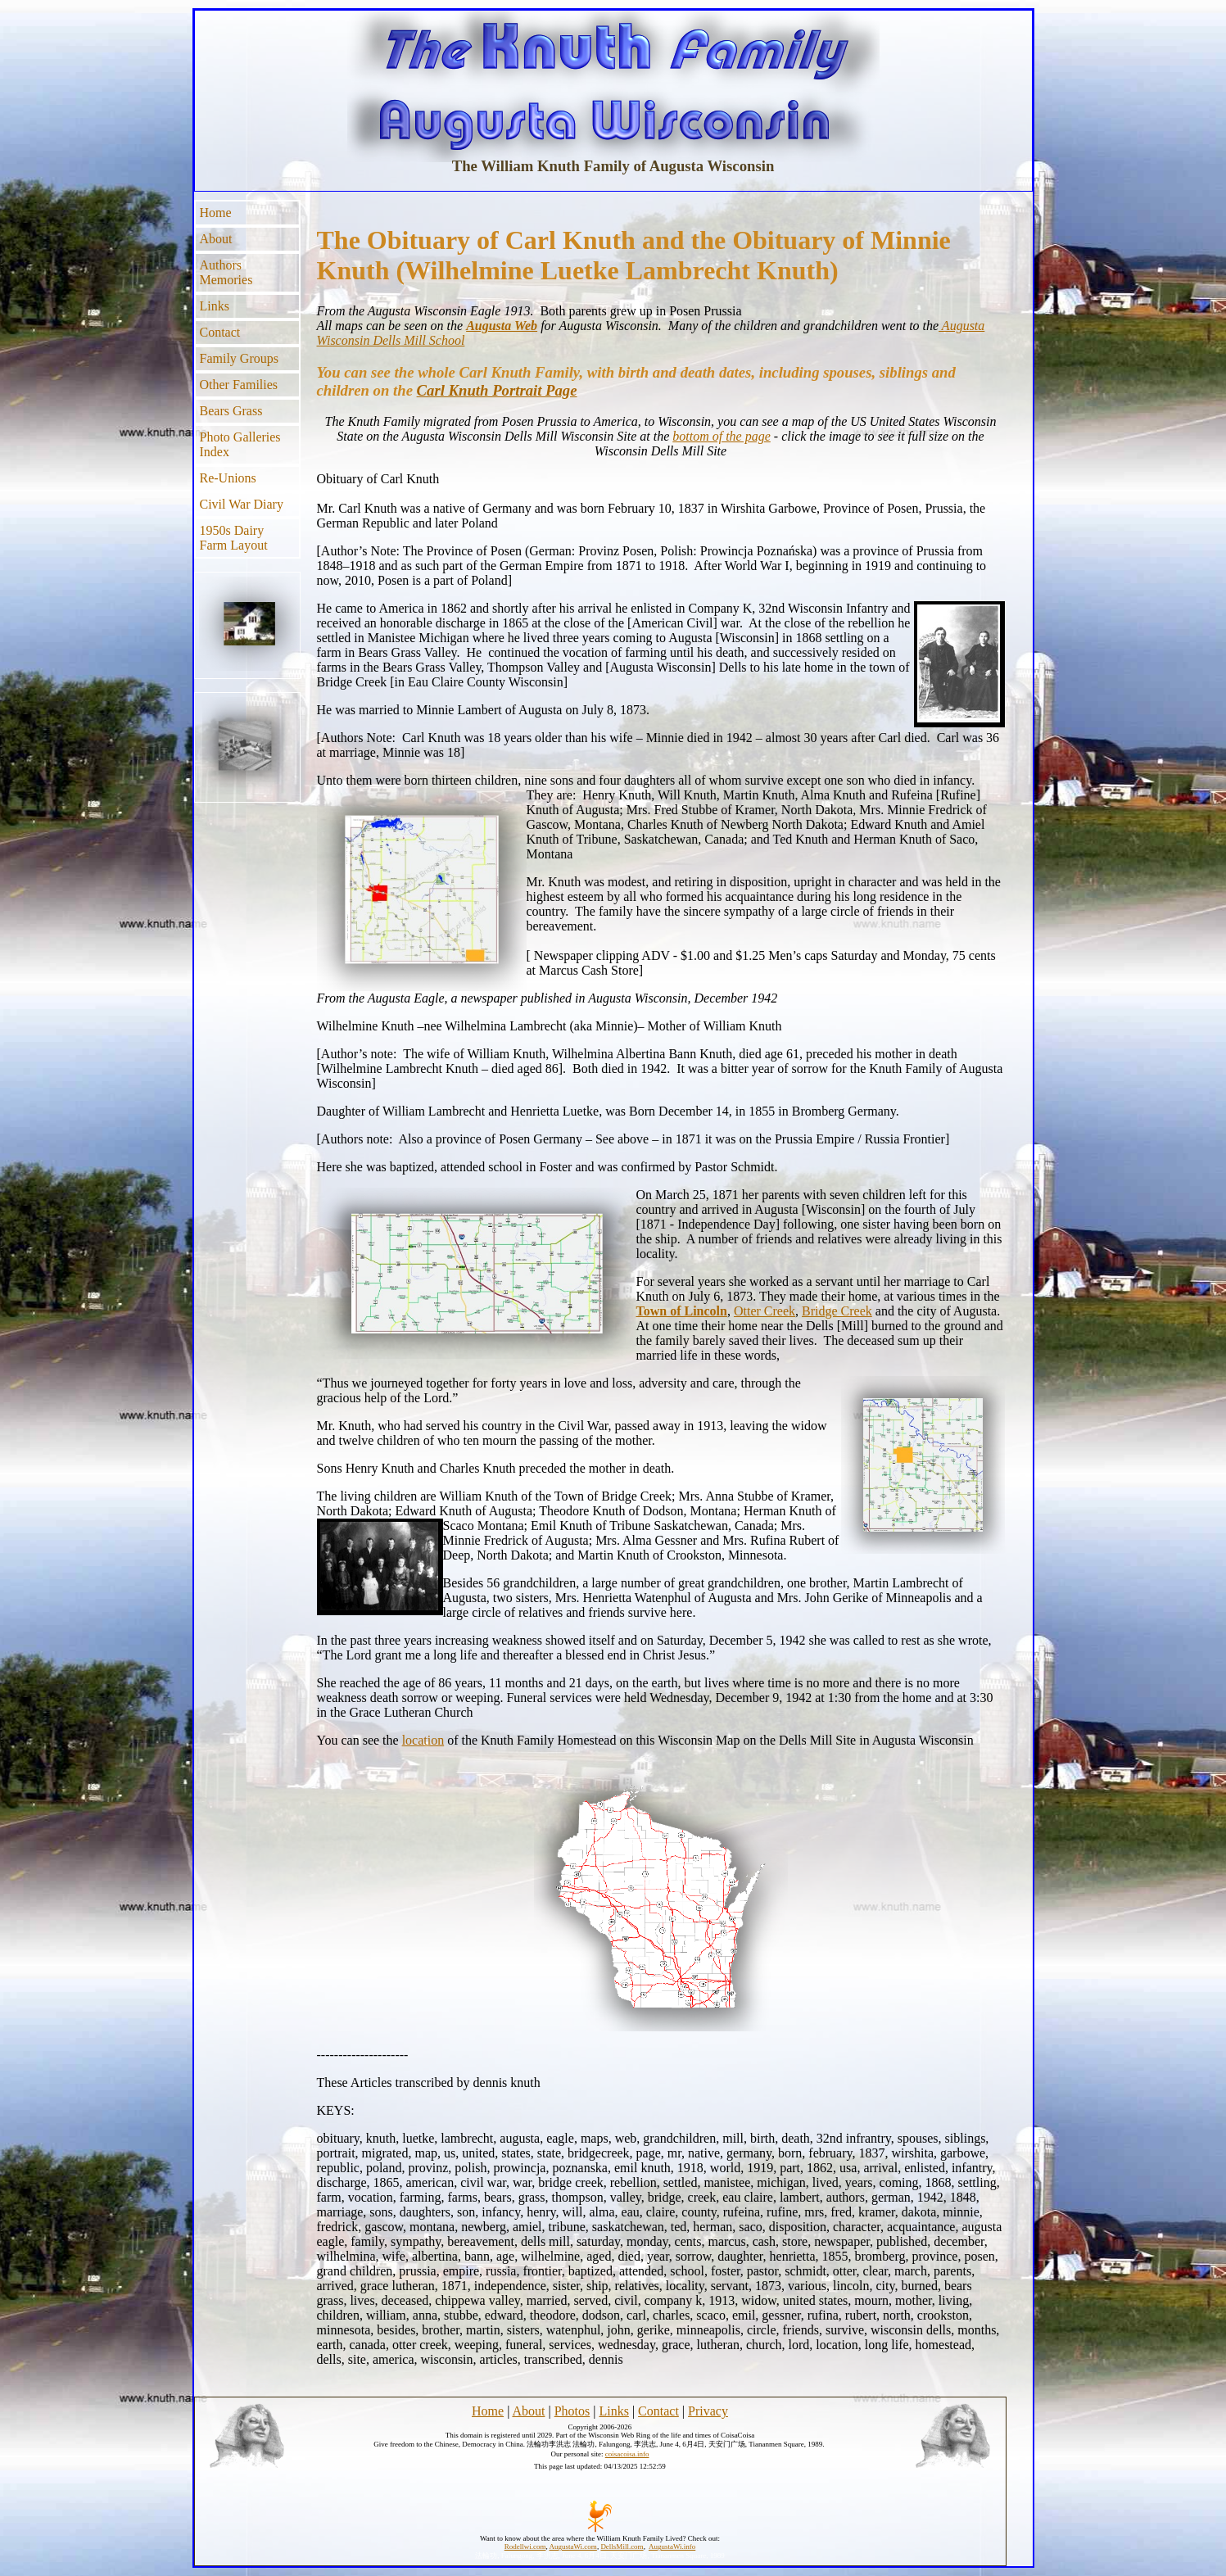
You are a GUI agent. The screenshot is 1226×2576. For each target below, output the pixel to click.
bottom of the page (721, 436)
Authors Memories (226, 272)
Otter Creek (764, 1311)
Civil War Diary (241, 504)
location (423, 1740)
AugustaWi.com (572, 2546)
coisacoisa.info (627, 2454)
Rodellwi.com (525, 2546)
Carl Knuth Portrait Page (497, 390)
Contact (220, 332)
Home (216, 213)
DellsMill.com (621, 2546)
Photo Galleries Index (240, 444)
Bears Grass (231, 411)
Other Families (239, 385)
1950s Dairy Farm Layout (234, 537)
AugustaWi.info (672, 2546)
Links (214, 306)
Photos (572, 2411)
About (216, 239)
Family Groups (239, 358)
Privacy (708, 2411)
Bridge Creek (837, 1311)
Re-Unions (228, 478)
